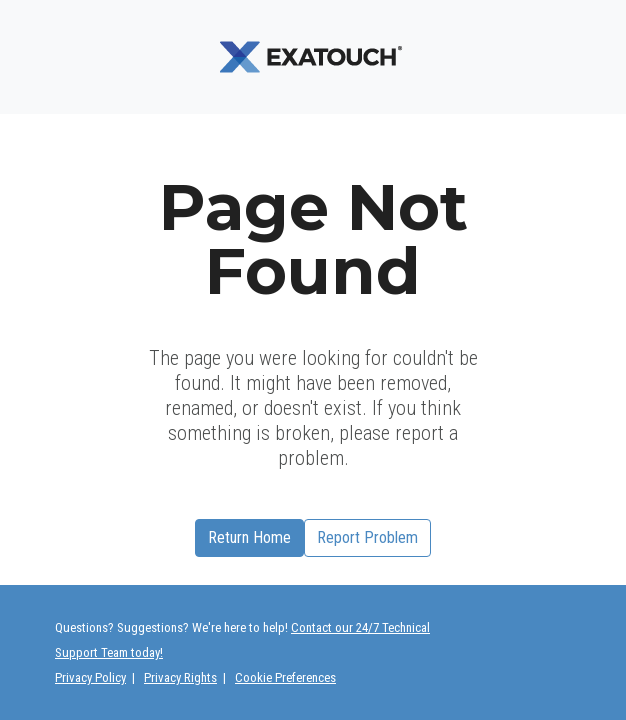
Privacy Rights (180, 677)
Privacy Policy (90, 677)
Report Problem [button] (367, 537)
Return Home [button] (249, 537)
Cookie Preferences (285, 677)
